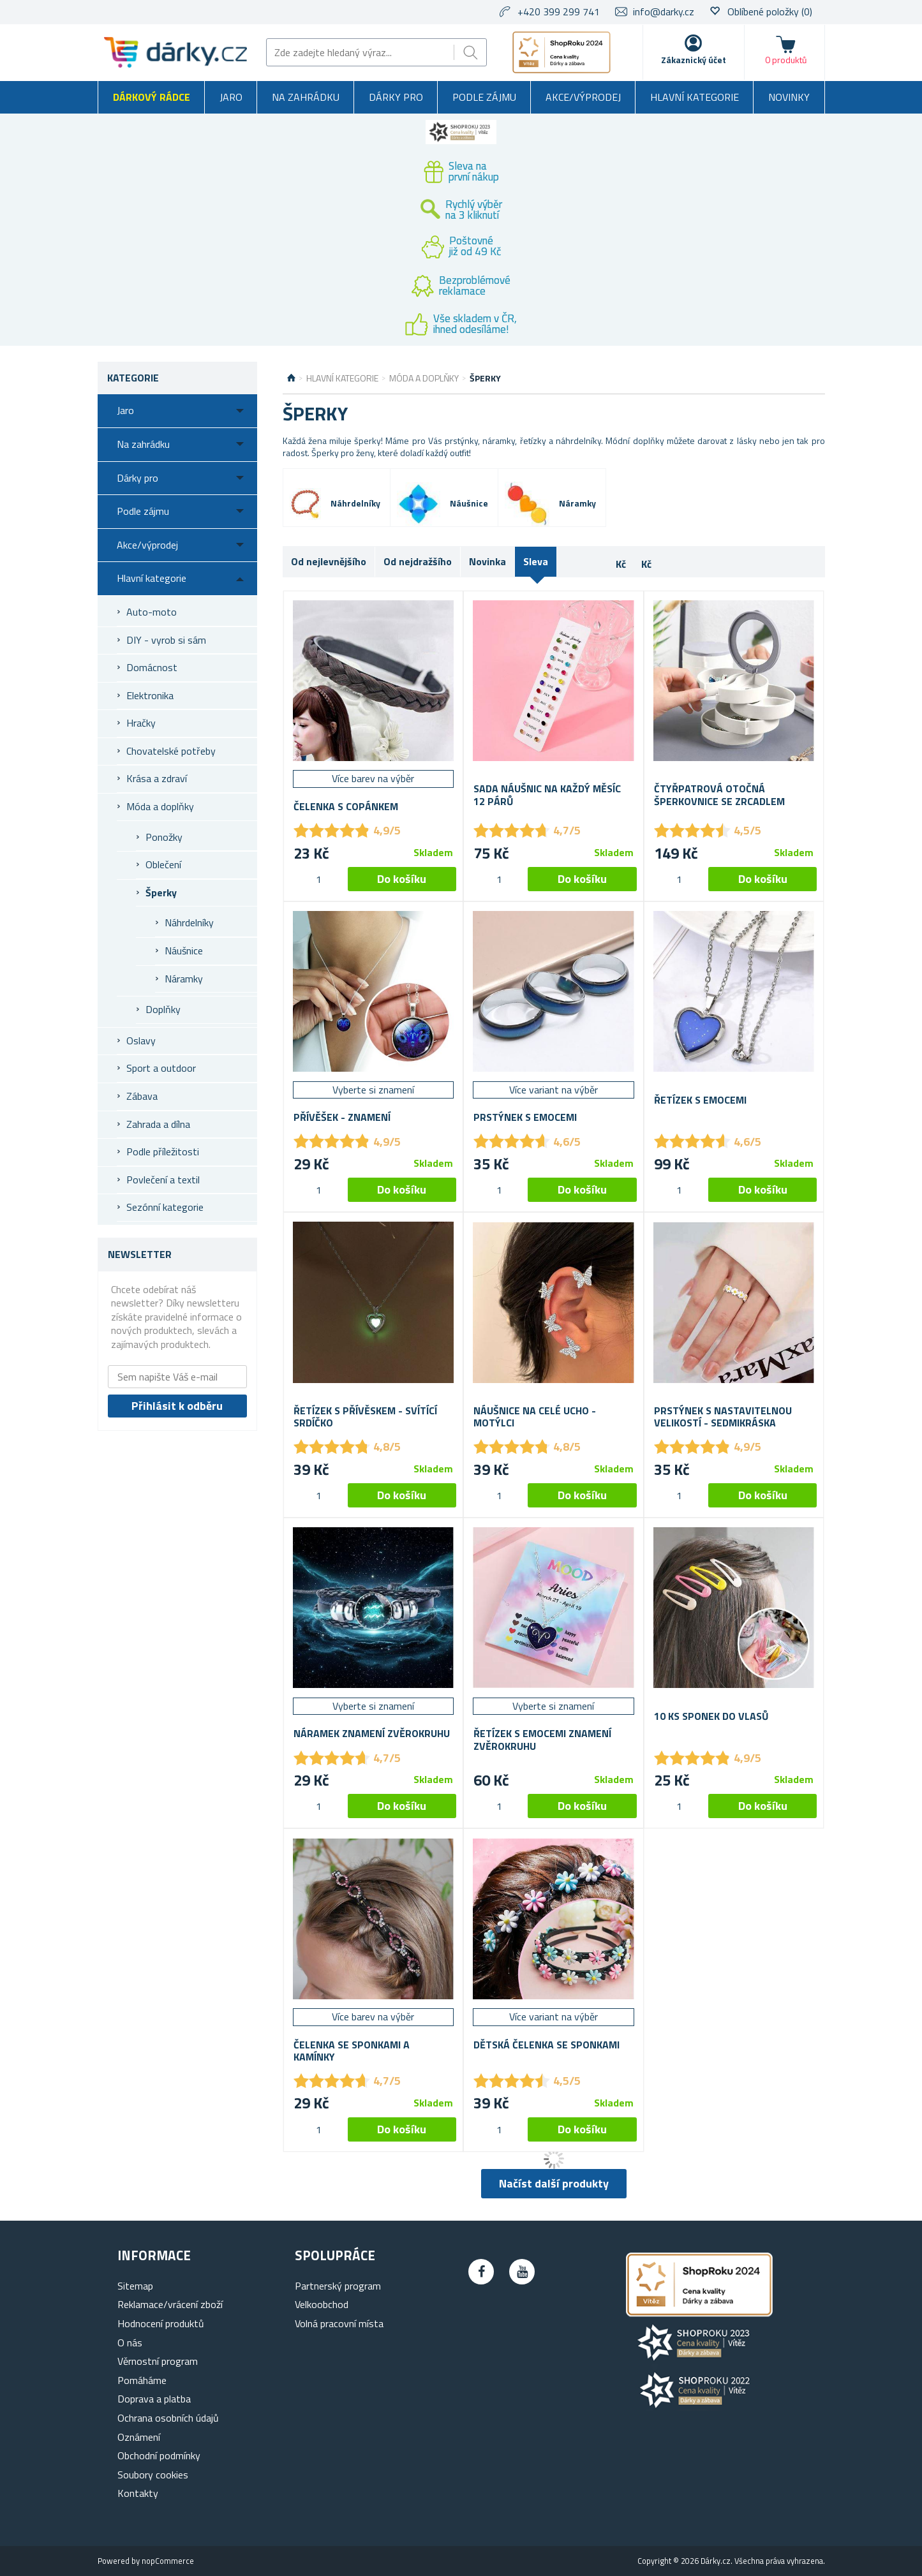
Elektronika (150, 695)
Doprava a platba (154, 2398)
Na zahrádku (305, 97)
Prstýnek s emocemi (525, 1117)
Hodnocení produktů (160, 2323)
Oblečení (163, 864)
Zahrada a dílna (158, 1124)
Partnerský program (338, 2285)
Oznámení (138, 2437)
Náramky (184, 978)
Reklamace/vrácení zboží (170, 2304)
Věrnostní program (157, 2361)
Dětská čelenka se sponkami (546, 2045)
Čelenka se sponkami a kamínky (352, 2051)
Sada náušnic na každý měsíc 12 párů (547, 795)
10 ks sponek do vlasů (711, 1716)
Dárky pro (396, 97)
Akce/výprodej (583, 97)
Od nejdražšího (417, 561)
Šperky (161, 892)
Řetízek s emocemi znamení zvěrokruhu (542, 1740)
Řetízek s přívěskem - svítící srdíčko (365, 1417)
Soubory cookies (152, 2474)
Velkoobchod (321, 2304)
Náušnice (184, 950)
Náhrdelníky (189, 922)
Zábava (142, 1096)
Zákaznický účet (693, 59)
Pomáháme (142, 2380)
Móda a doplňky (160, 806)
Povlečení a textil (163, 1179)
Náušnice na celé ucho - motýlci (534, 1417)
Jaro (230, 97)
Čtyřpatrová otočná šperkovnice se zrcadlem (719, 795)
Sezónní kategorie (165, 1207)
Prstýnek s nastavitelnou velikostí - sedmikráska (723, 1417)
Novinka (487, 561)
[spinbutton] (319, 879)
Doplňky (163, 1009)
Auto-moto (151, 611)
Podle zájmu (484, 97)
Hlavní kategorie (694, 97)
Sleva (535, 561)
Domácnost (151, 667)
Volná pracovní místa (339, 2323)
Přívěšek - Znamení (342, 1117)
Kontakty (137, 2493)
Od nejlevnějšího (328, 561)
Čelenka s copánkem (346, 807)
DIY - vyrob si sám (166, 640)
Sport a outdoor (161, 1068)
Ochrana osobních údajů (168, 2417)
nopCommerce (168, 2560)
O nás (129, 2342)
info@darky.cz (663, 11)
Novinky (789, 97)
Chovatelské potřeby (171, 751)
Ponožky (163, 837)
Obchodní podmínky (158, 2455)
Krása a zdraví (156, 778)
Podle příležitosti (162, 1151)
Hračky (141, 722)
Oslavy (141, 1040)
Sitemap (135, 2285)
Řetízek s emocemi (700, 1100)
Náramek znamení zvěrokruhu (372, 1734)
